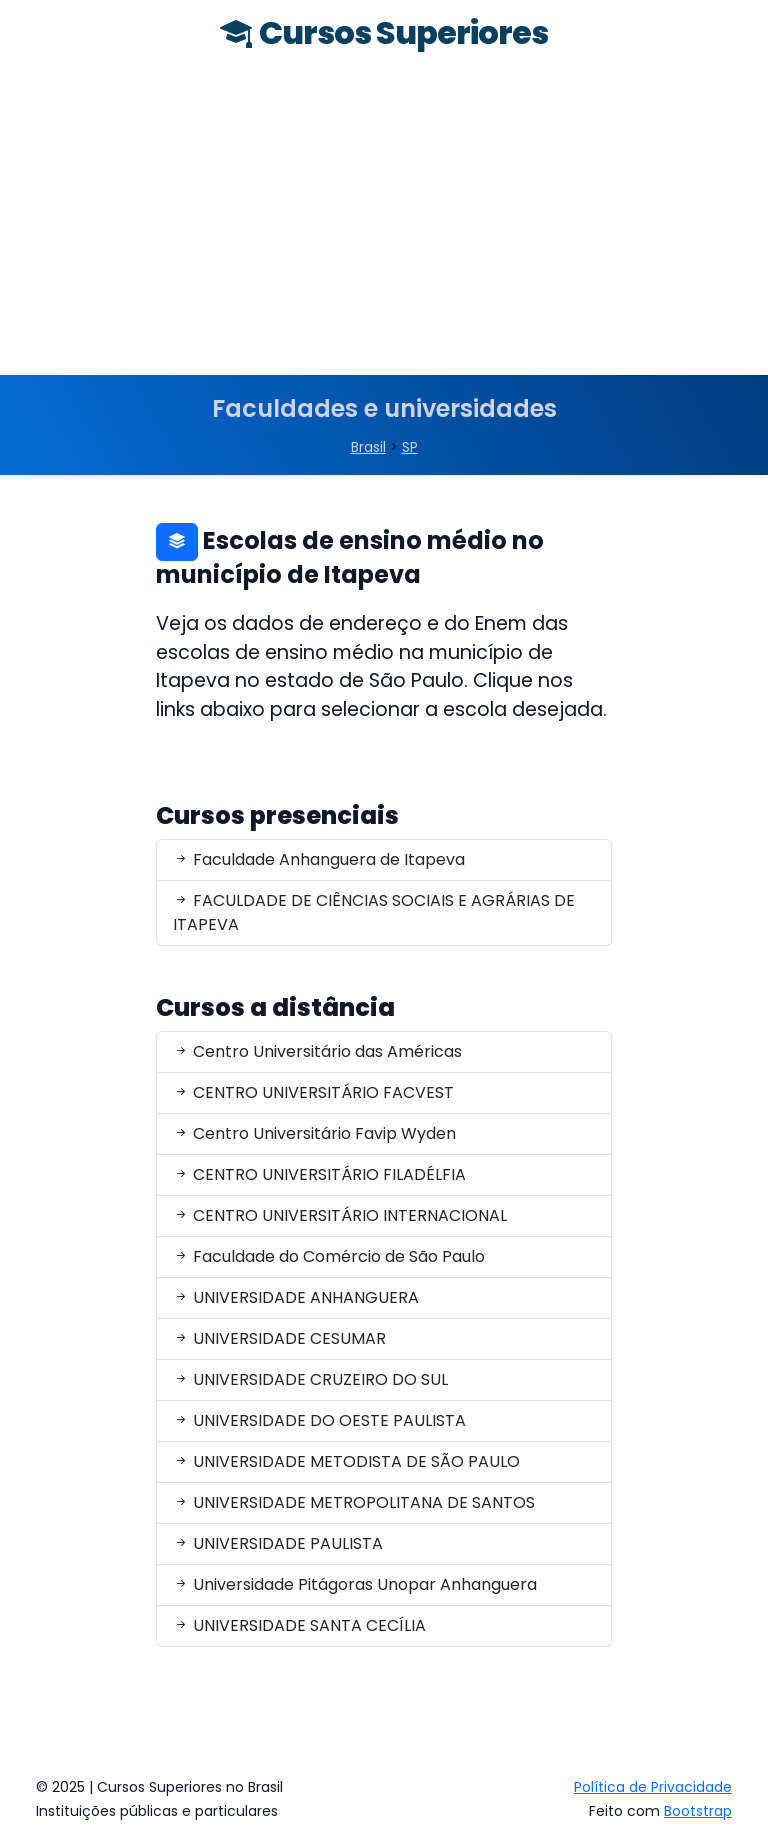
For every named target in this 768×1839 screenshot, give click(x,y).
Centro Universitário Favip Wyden (314, 1133)
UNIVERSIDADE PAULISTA (278, 1543)
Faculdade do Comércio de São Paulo (329, 1256)
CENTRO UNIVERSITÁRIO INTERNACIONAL (340, 1215)
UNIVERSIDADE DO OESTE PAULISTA (319, 1420)
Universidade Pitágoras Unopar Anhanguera (355, 1584)
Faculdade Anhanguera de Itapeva (319, 859)
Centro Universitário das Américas (317, 1051)
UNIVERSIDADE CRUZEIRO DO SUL (310, 1379)
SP (410, 447)
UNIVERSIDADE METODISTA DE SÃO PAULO (346, 1461)
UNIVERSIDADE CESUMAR (279, 1338)
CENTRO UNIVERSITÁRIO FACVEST (313, 1092)
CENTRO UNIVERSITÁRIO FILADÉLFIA (319, 1174)
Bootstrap (698, 1811)
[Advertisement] (384, 225)
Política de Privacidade (653, 1787)
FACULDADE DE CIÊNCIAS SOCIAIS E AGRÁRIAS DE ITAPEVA (374, 912)
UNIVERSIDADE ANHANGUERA (296, 1297)
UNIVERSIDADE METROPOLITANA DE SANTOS (354, 1502)
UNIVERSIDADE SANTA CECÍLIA (299, 1625)
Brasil (368, 447)
